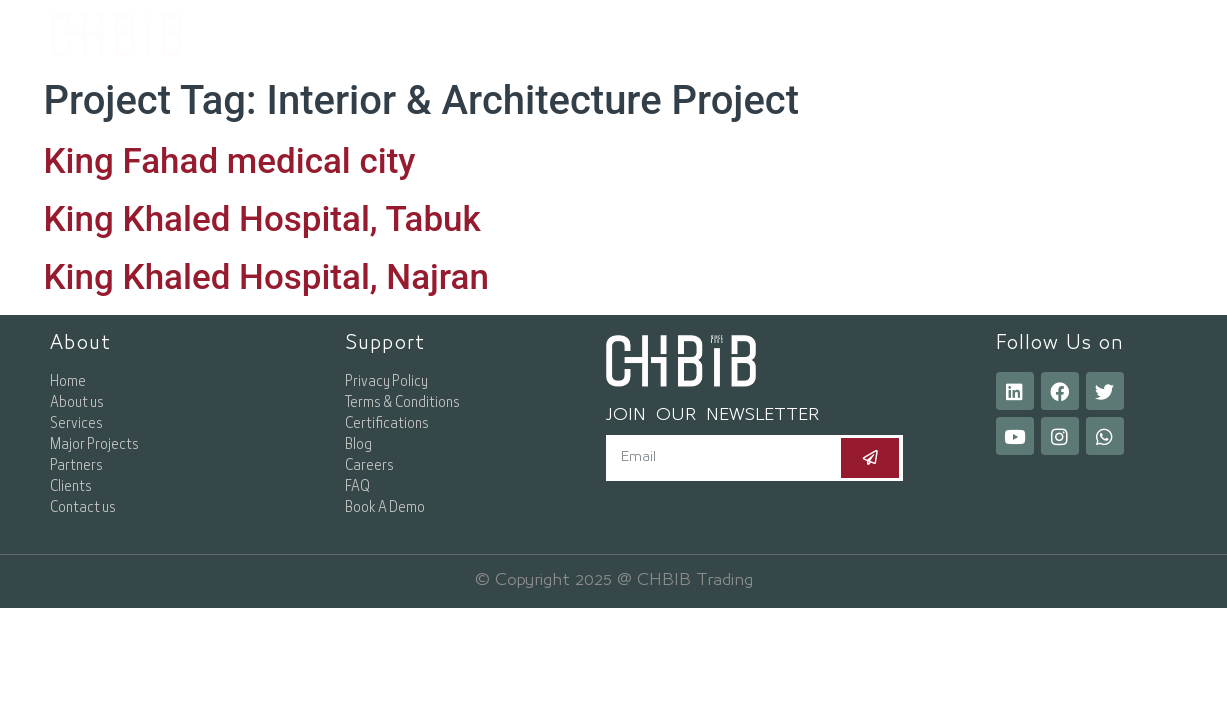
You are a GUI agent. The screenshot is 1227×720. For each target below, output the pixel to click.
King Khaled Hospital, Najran (266, 277)
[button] (1078, 34)
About (582, 34)
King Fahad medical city (230, 161)
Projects (823, 34)
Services (698, 34)
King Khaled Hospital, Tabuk (262, 219)
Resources (955, 34)
